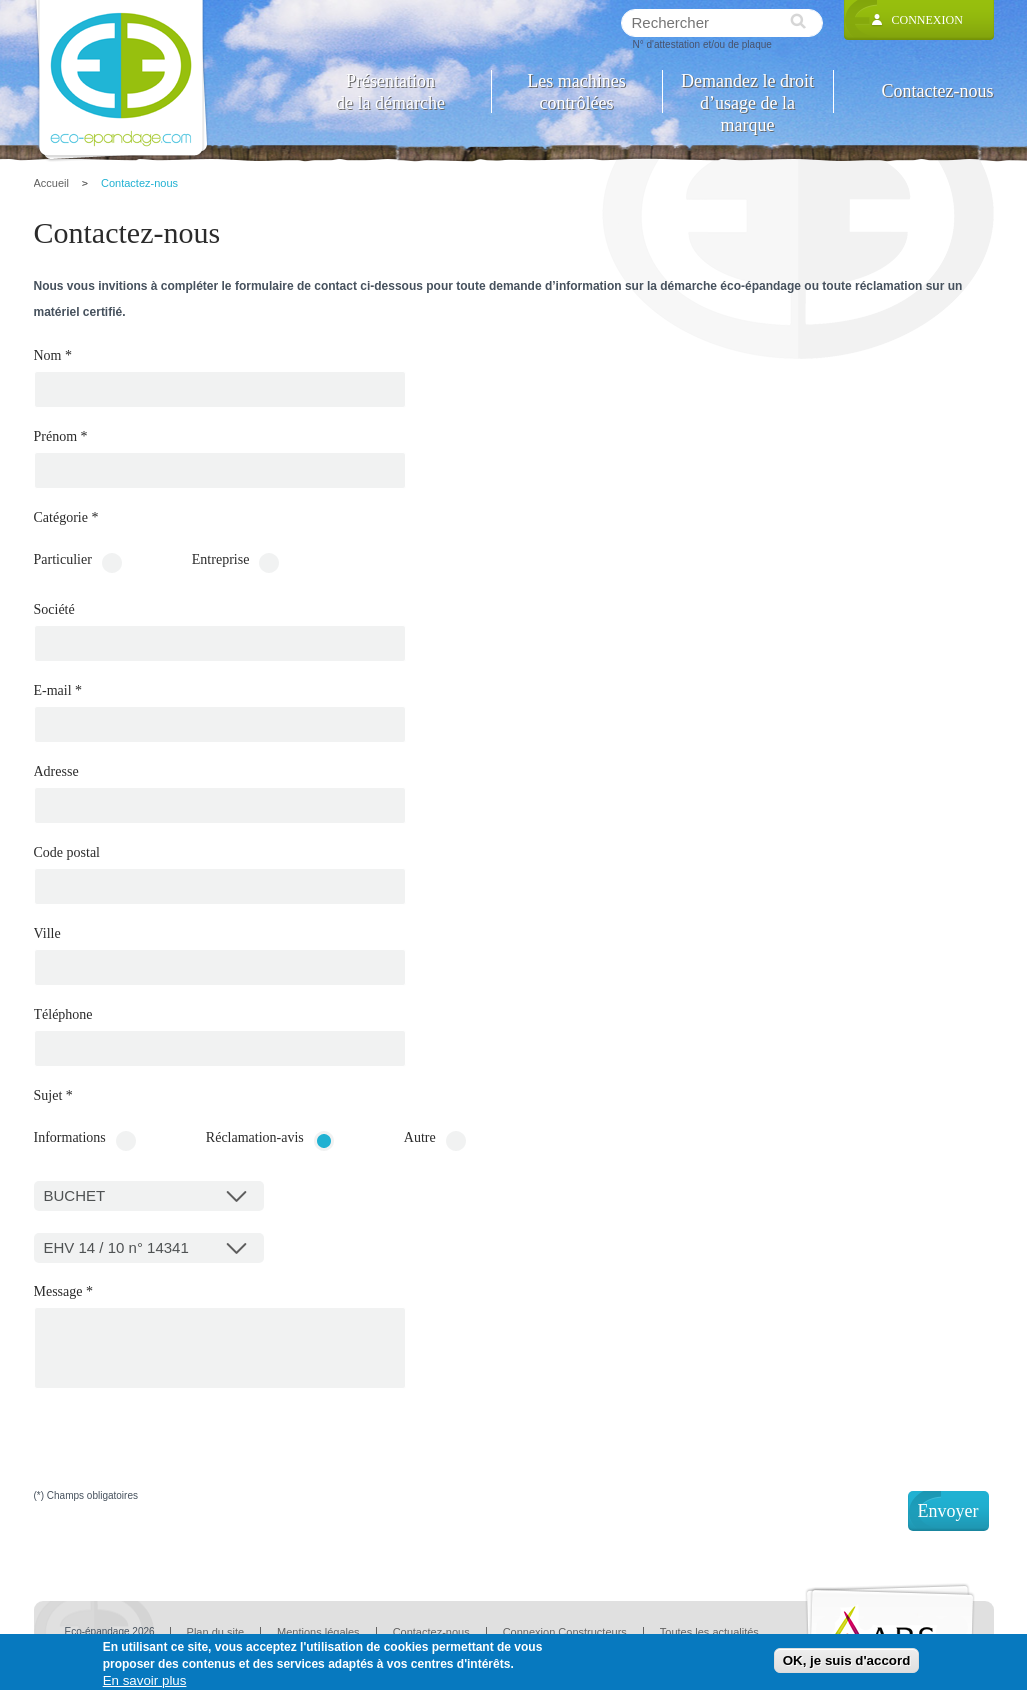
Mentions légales (318, 1632)
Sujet (53, 1096)
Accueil (51, 183)
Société (54, 610)
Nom (53, 356)
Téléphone (63, 1015)
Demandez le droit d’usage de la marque (747, 91)
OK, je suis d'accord (847, 1660)
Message (64, 1292)
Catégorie (66, 518)
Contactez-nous (938, 91)
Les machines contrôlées (576, 91)
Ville (47, 934)
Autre (420, 1138)
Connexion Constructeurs (565, 1632)
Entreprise (221, 560)
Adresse (56, 772)
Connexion (927, 20)
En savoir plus (145, 1680)
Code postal (67, 853)
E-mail (58, 691)
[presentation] (186, 1452)
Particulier (63, 560)
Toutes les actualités (709, 1632)
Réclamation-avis (255, 1138)
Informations (70, 1138)
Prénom (61, 437)
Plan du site (215, 1632)
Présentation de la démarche (390, 91)
